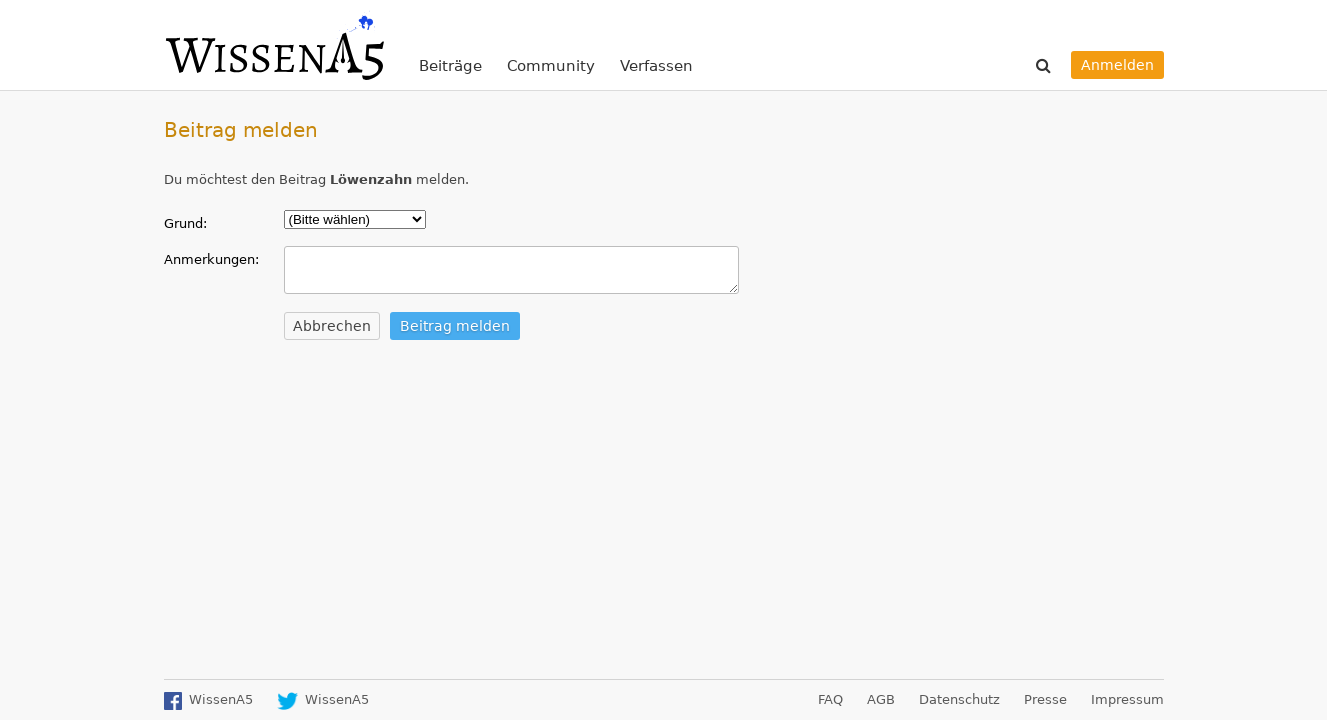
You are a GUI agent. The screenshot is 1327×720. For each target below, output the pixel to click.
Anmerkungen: (211, 259)
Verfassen (656, 66)
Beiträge (450, 66)
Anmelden (1117, 65)
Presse (1045, 699)
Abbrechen (332, 326)
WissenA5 (274, 45)
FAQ (830, 699)
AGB (881, 699)
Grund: (185, 223)
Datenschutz (959, 699)
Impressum (1127, 699)
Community (551, 66)
